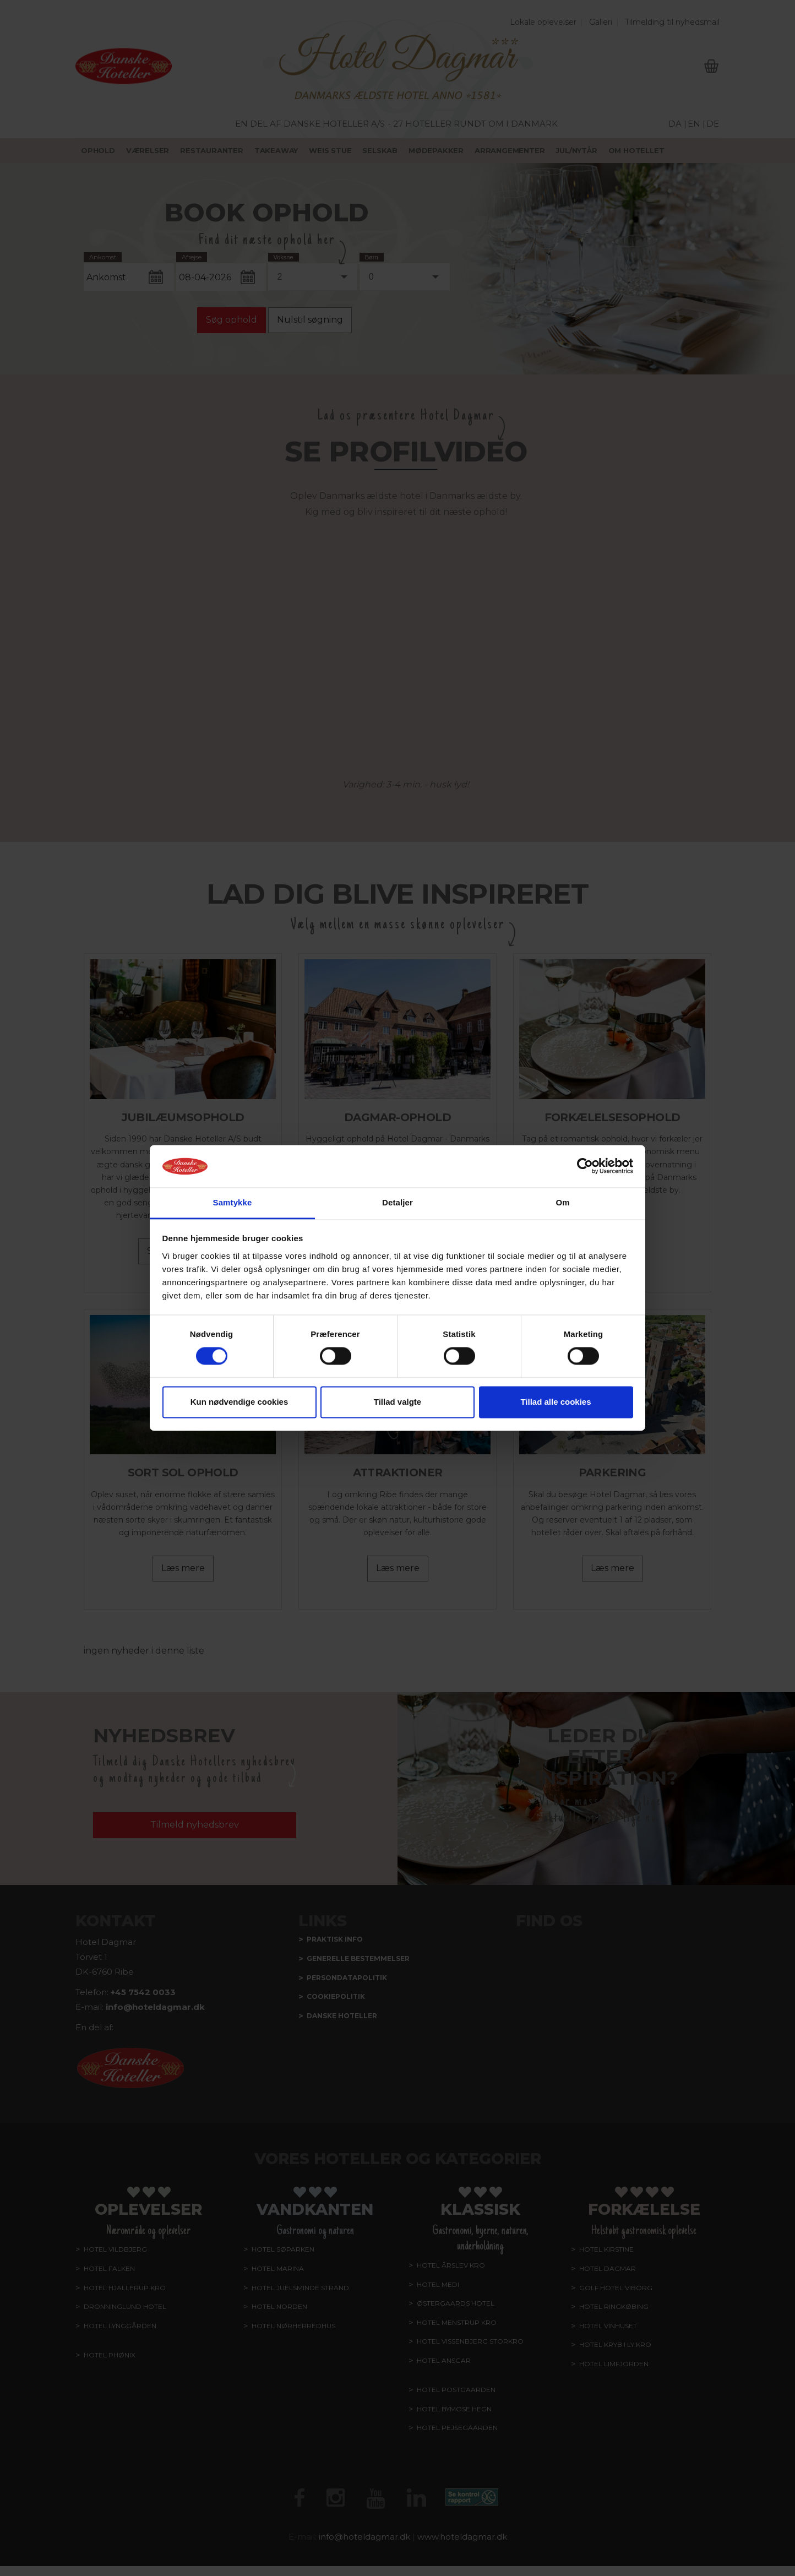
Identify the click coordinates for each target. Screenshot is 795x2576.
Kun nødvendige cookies (239, 1401)
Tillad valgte (397, 1401)
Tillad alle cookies (555, 1401)
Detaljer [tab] (397, 1202)
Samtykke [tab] (232, 1202)
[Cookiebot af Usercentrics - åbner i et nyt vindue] (585, 1166)
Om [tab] (562, 1202)
